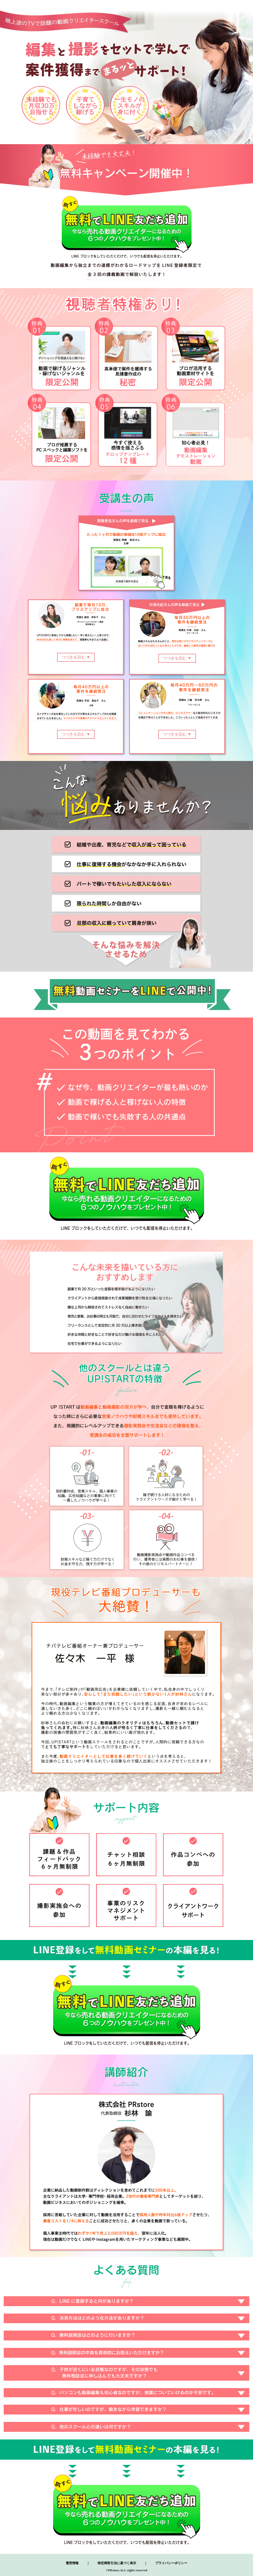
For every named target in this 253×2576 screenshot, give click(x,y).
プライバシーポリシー (171, 2563)
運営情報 (72, 2563)
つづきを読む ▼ (76, 657)
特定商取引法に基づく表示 (117, 2563)
